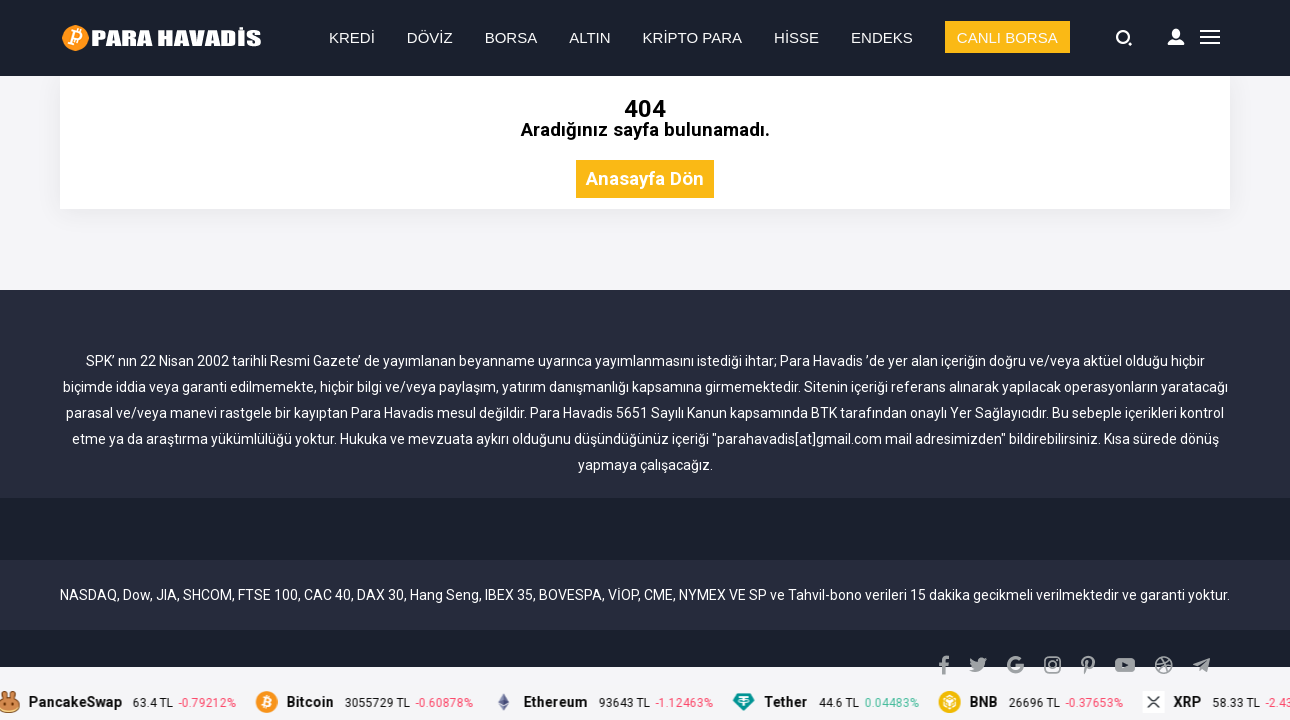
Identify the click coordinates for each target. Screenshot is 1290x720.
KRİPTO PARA (692, 37)
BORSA (511, 37)
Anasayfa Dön (645, 179)
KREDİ (352, 37)
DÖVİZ (430, 37)
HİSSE (796, 37)
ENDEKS (882, 37)
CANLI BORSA (1007, 37)
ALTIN (589, 37)
